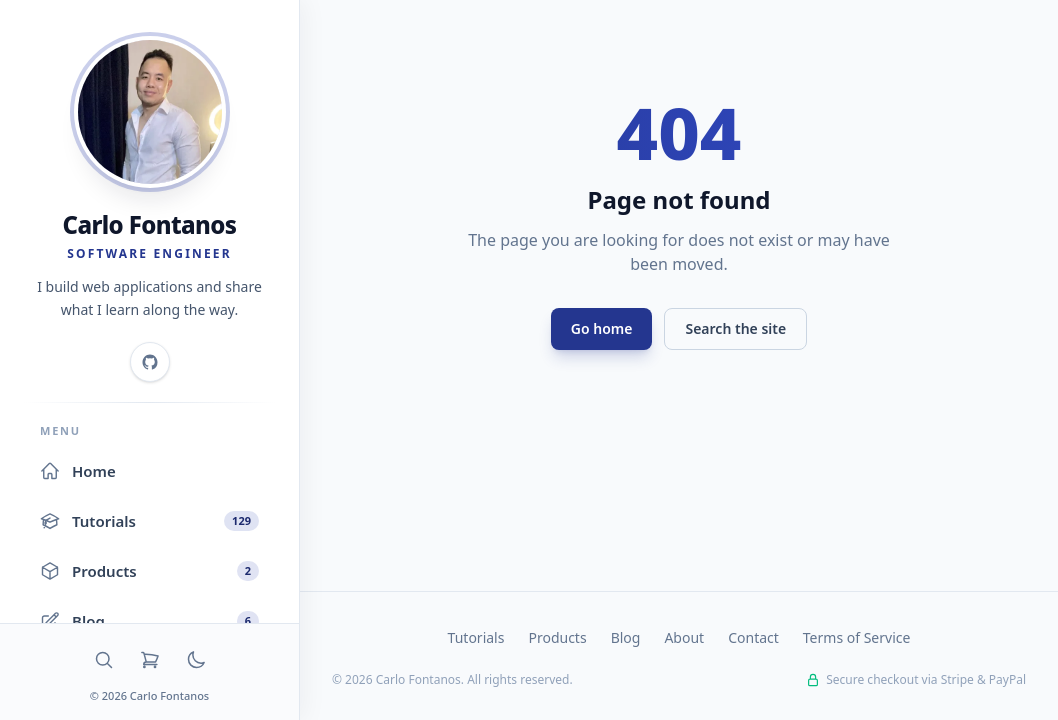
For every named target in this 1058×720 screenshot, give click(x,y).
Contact (753, 637)
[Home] (150, 112)
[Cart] (150, 660)
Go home (602, 328)
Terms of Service (857, 637)
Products (557, 637)
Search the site (735, 328)
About (684, 637)
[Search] (104, 660)
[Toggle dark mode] (196, 660)
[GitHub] (150, 362)
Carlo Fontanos (150, 224)
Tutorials (476, 637)
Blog (626, 637)
